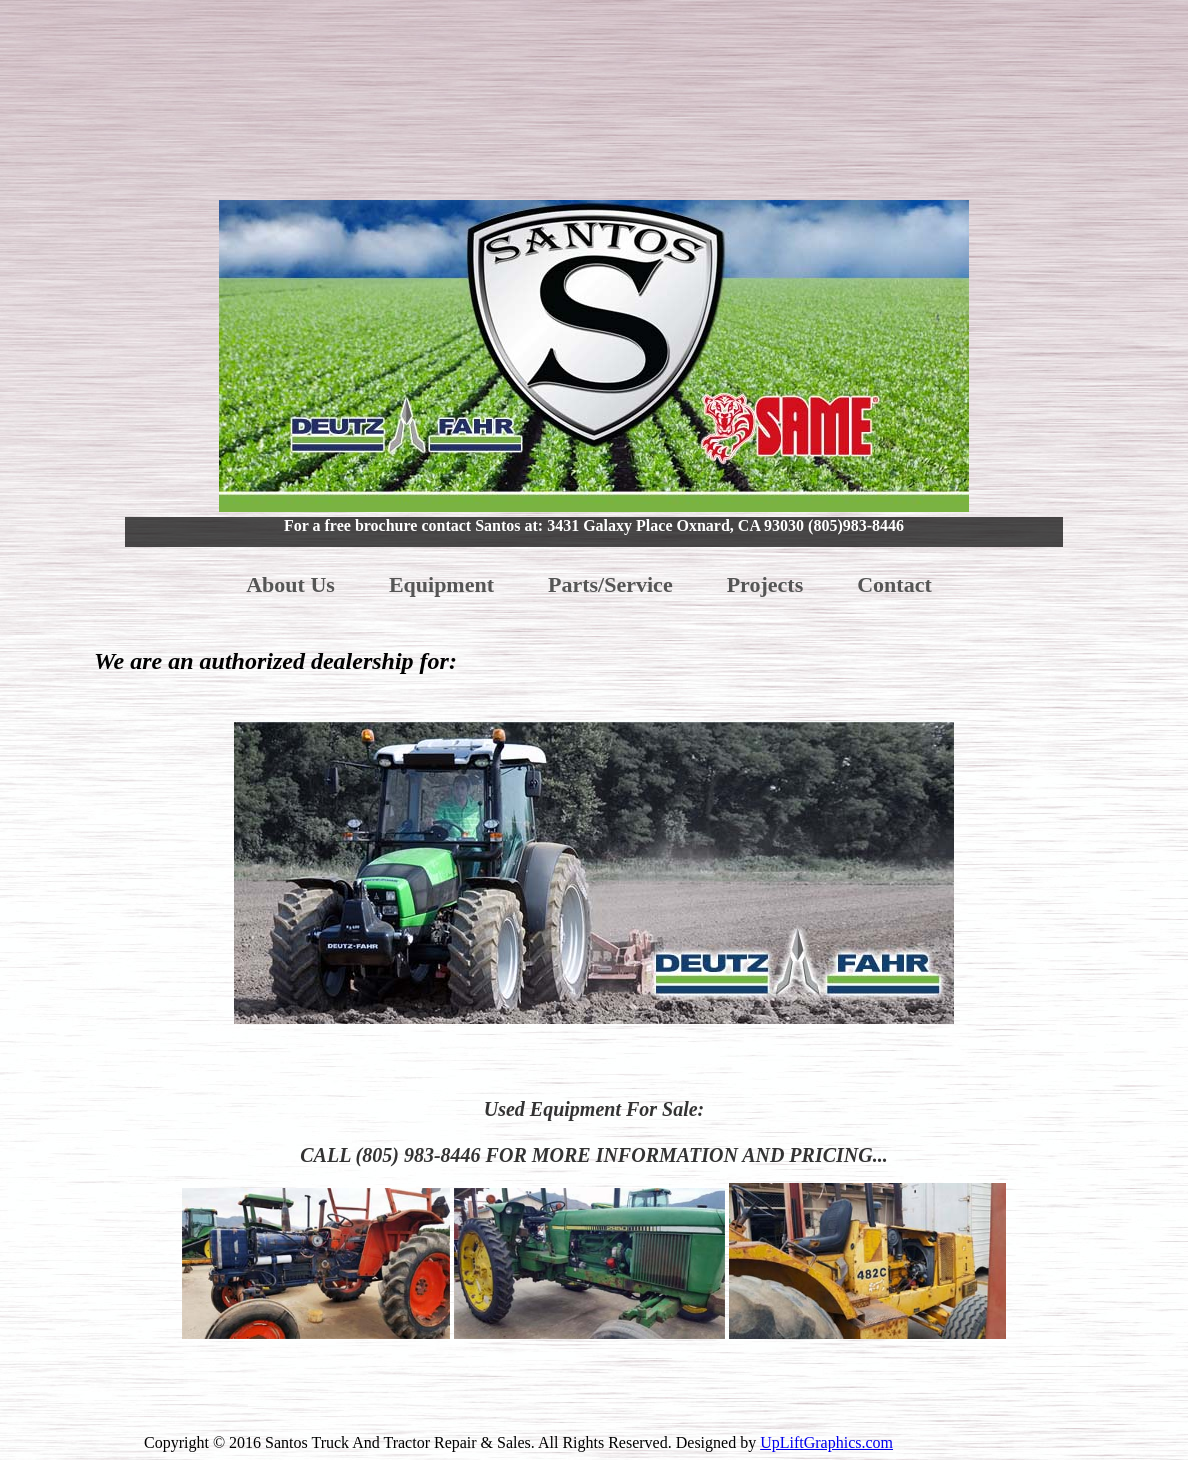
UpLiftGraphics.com (826, 1442)
